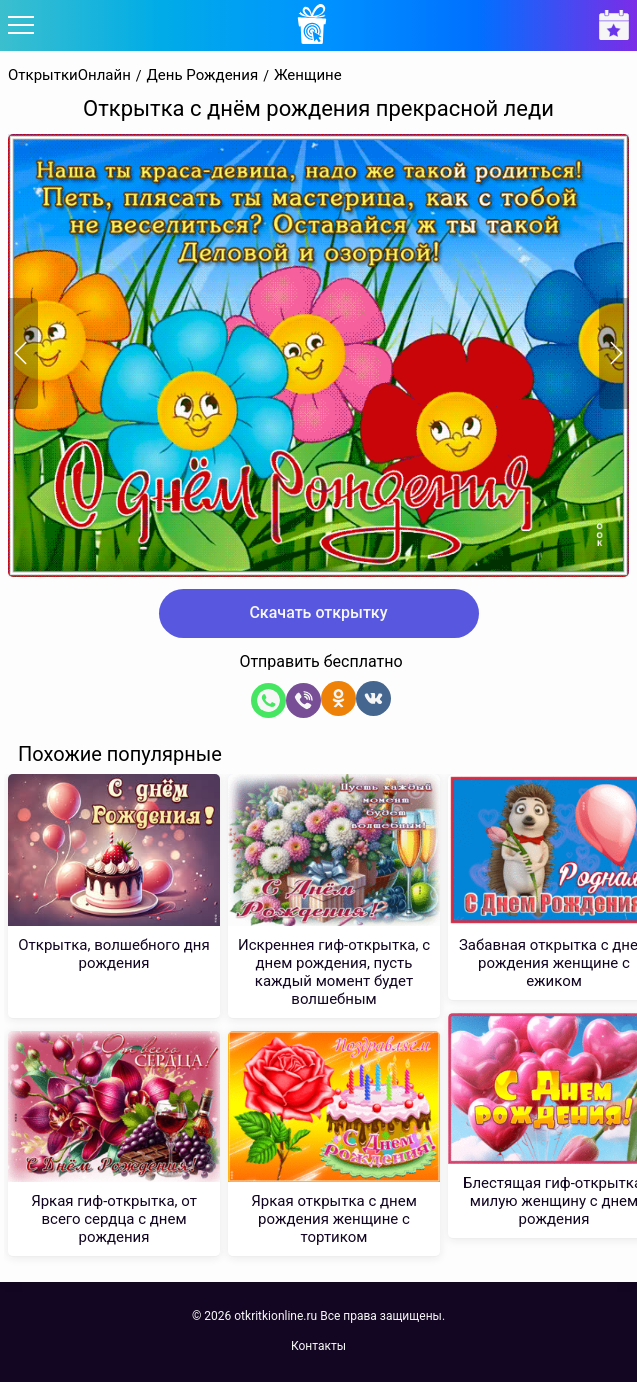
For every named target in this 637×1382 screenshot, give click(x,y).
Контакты (318, 1346)
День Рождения (203, 75)
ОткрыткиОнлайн (69, 75)
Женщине (308, 75)
